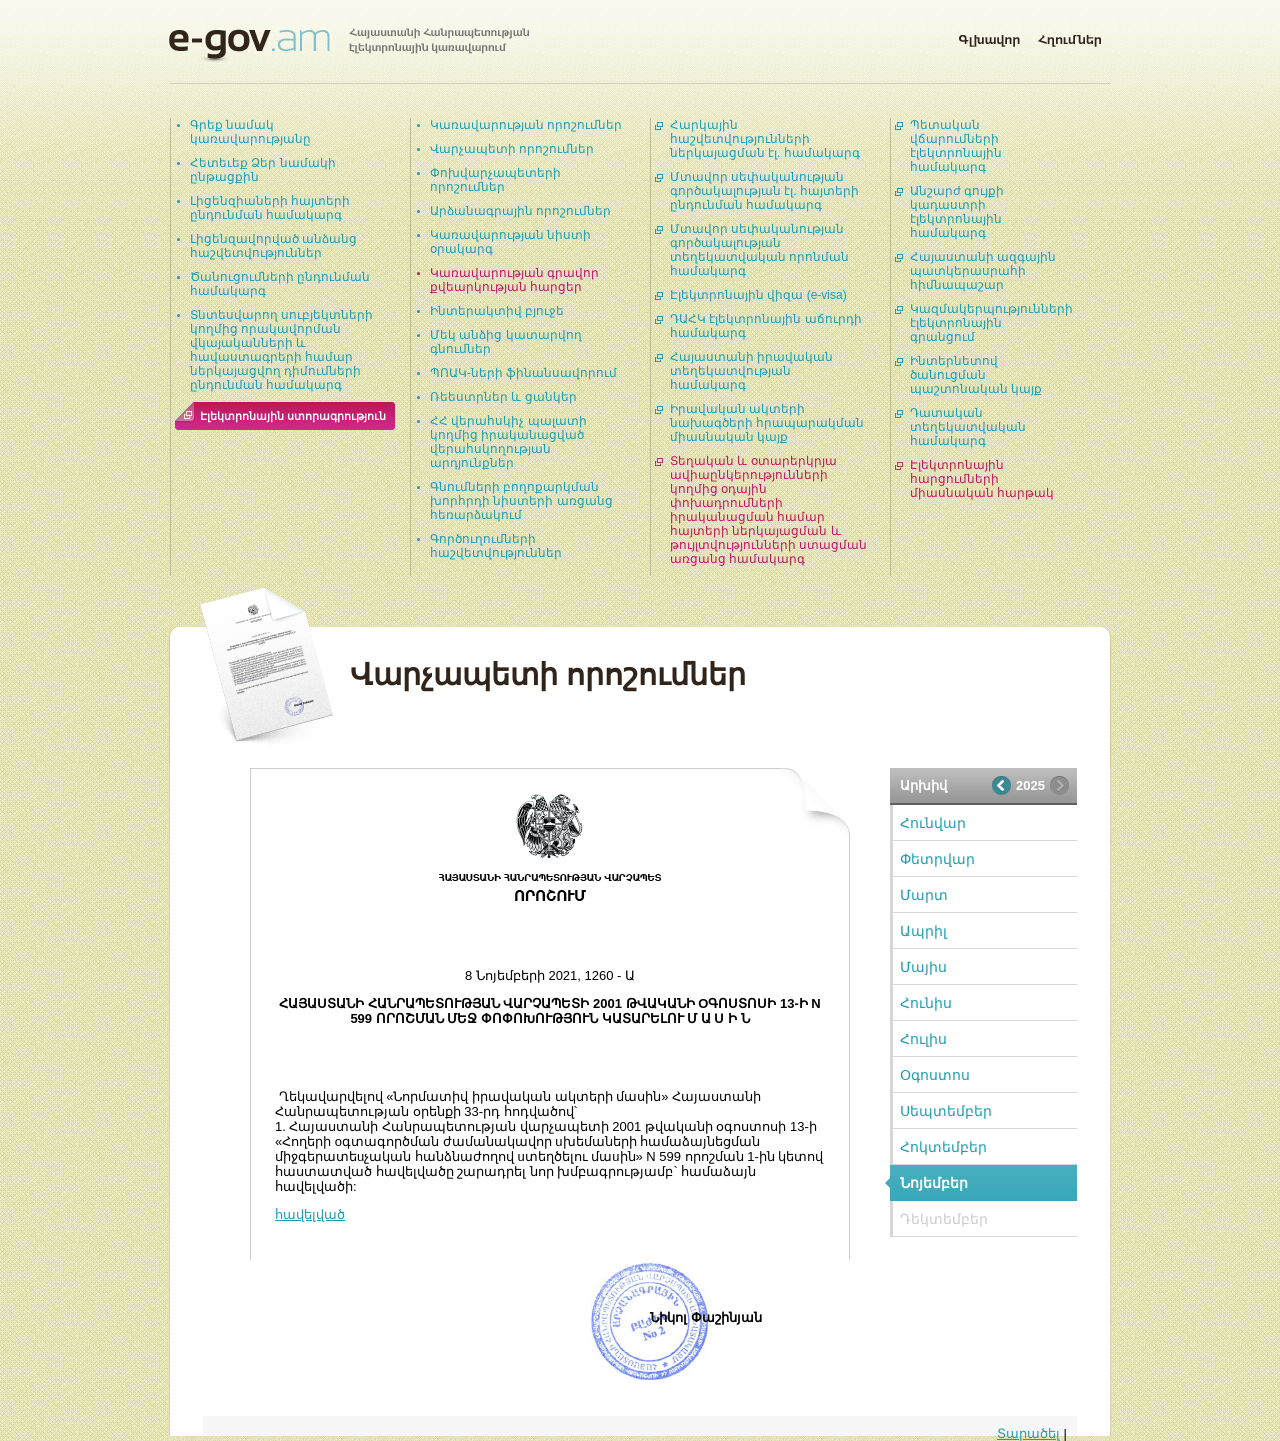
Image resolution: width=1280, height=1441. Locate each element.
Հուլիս (923, 1039)
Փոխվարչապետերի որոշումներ (495, 180)
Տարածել (1028, 1433)
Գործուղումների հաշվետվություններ (496, 546)
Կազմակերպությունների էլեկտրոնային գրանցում (991, 323)
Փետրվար (937, 859)
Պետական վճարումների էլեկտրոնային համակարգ (956, 146)
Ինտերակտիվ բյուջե (497, 311)
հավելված (310, 1214)
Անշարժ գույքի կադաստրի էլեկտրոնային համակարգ (957, 212)
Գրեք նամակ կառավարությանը (250, 132)
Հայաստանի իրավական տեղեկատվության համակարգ (751, 371)
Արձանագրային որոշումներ (520, 211)
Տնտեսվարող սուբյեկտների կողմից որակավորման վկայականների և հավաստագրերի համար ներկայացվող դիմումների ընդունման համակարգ (281, 350)
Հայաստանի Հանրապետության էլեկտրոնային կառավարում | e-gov (349, 45)
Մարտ (924, 895)
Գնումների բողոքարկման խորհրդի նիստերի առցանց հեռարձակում (521, 501)
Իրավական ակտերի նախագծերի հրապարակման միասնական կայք (767, 423)
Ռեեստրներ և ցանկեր (503, 397)
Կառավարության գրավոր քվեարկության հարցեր (514, 280)
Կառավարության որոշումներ (526, 125)
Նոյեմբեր (934, 1183)
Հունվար (933, 823)
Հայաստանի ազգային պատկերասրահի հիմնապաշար (983, 271)
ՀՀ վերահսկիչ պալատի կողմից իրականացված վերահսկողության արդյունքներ (508, 442)
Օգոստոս (935, 1075)
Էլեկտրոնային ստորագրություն (293, 416)
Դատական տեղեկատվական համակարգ (968, 427)
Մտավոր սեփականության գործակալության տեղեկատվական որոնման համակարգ (759, 250)
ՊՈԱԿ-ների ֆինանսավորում (523, 373)
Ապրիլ (923, 931)
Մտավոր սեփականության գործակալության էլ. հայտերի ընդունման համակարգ (764, 191)
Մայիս (923, 967)
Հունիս (926, 1003)
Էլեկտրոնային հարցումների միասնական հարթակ (982, 479)
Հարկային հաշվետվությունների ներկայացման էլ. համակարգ (765, 139)
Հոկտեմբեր (943, 1147)
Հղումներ (1070, 36)
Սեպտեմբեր (946, 1111)
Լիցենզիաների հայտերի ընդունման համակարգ (270, 208)
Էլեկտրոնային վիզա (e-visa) (758, 295)
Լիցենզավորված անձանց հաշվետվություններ (273, 246)
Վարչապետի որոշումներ (512, 149)
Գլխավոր (989, 36)
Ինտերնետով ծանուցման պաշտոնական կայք (976, 375)
